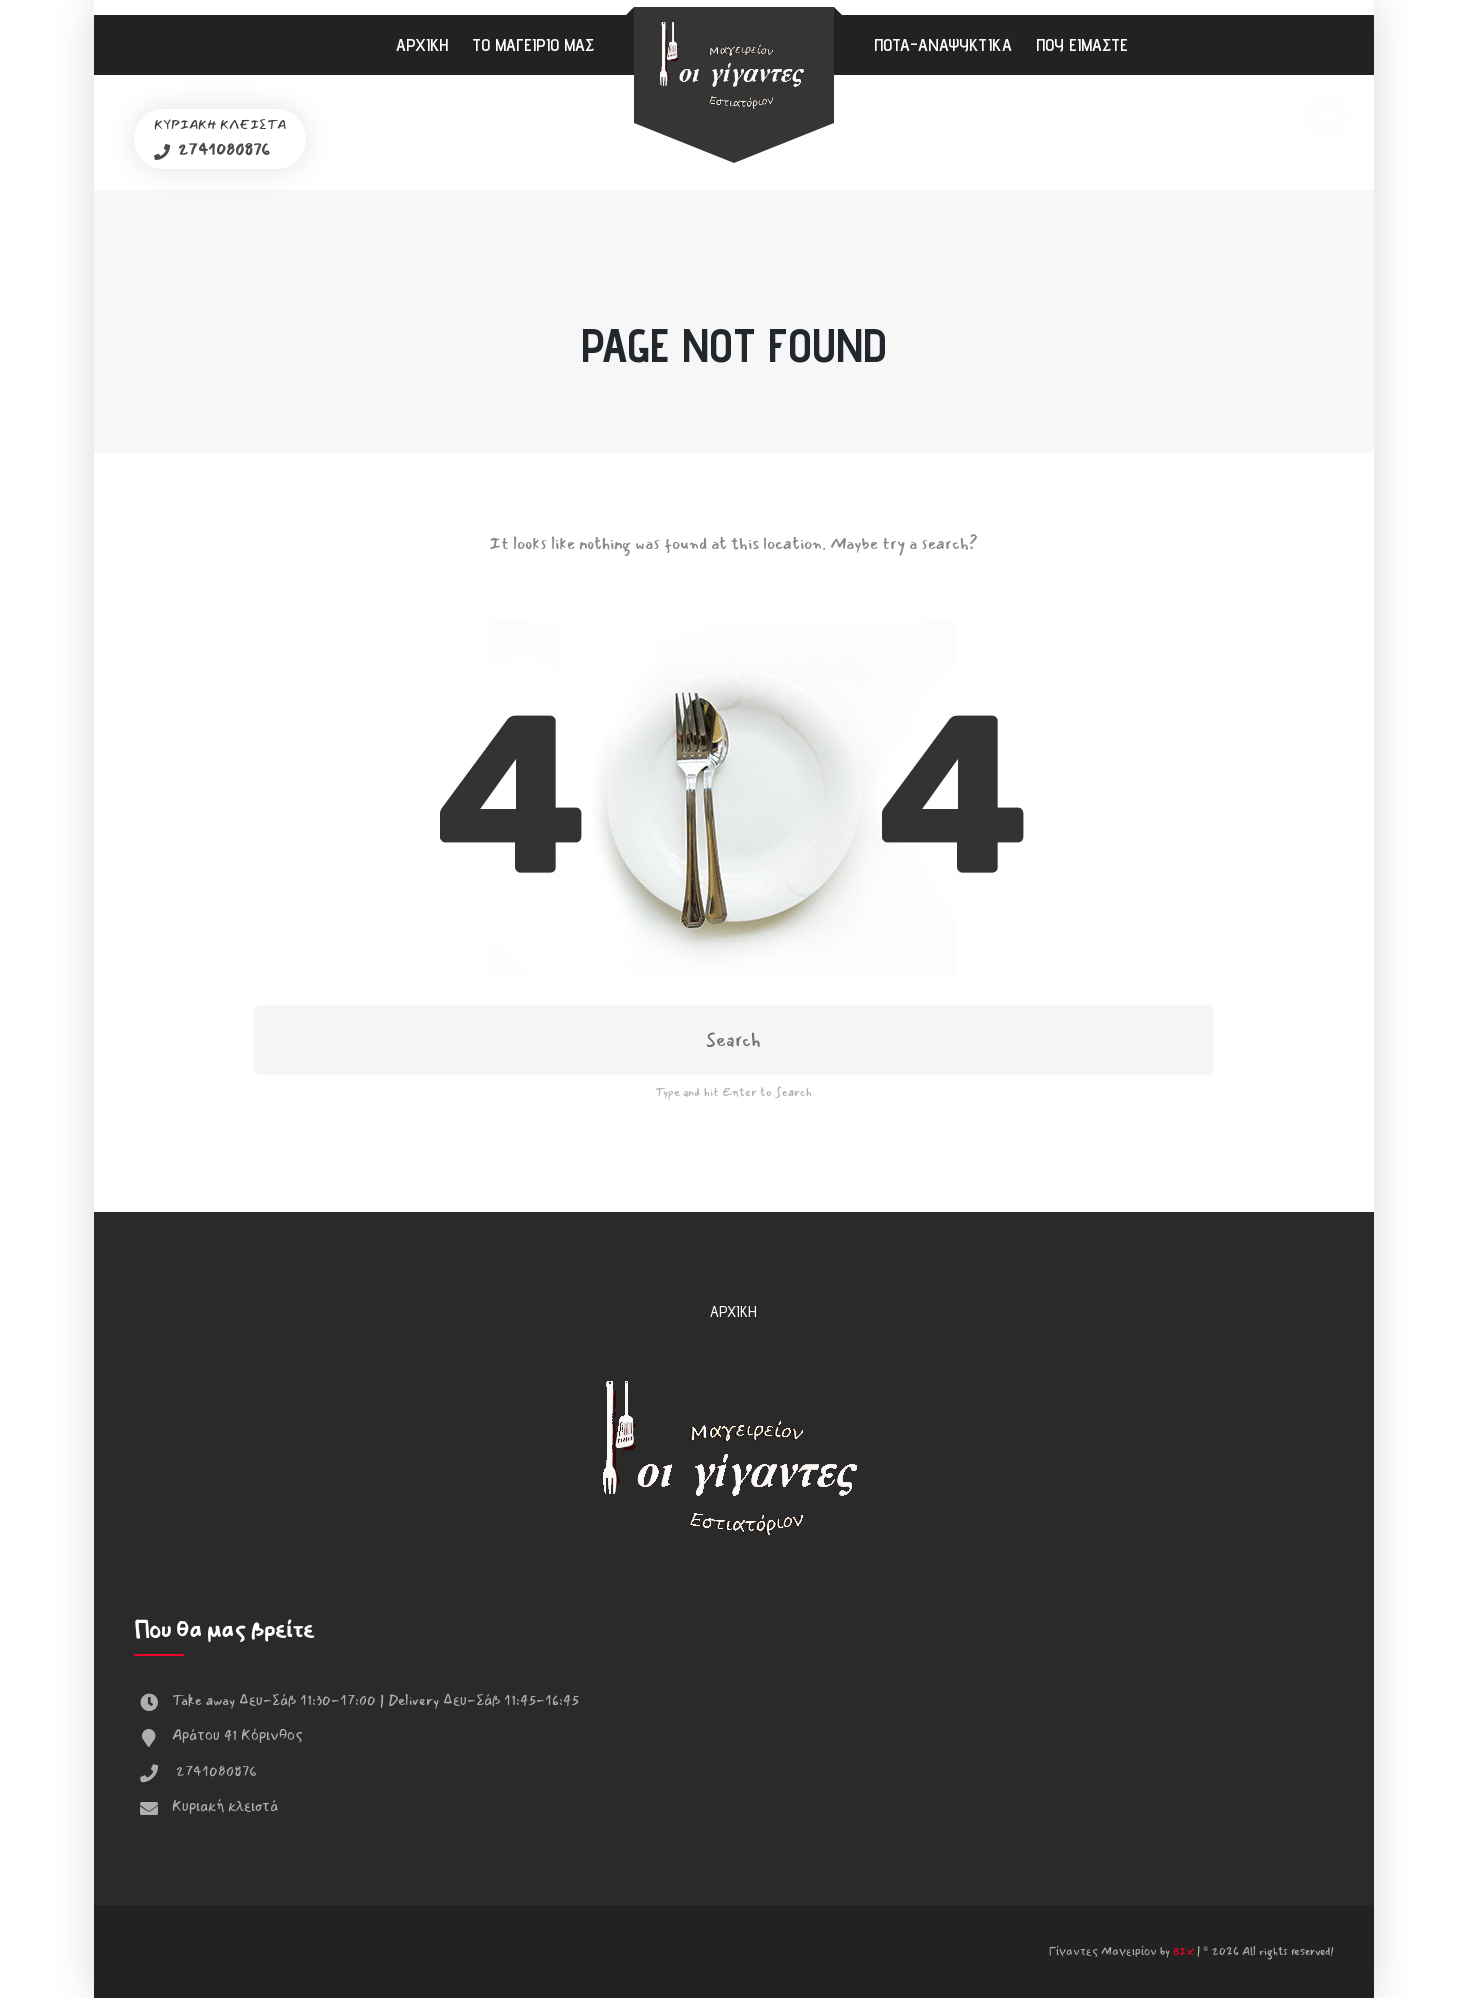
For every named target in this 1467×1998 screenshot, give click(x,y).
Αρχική (422, 44)
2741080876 (222, 149)
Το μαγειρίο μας (533, 44)
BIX (1183, 1952)
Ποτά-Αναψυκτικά (943, 44)
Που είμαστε (1082, 44)
